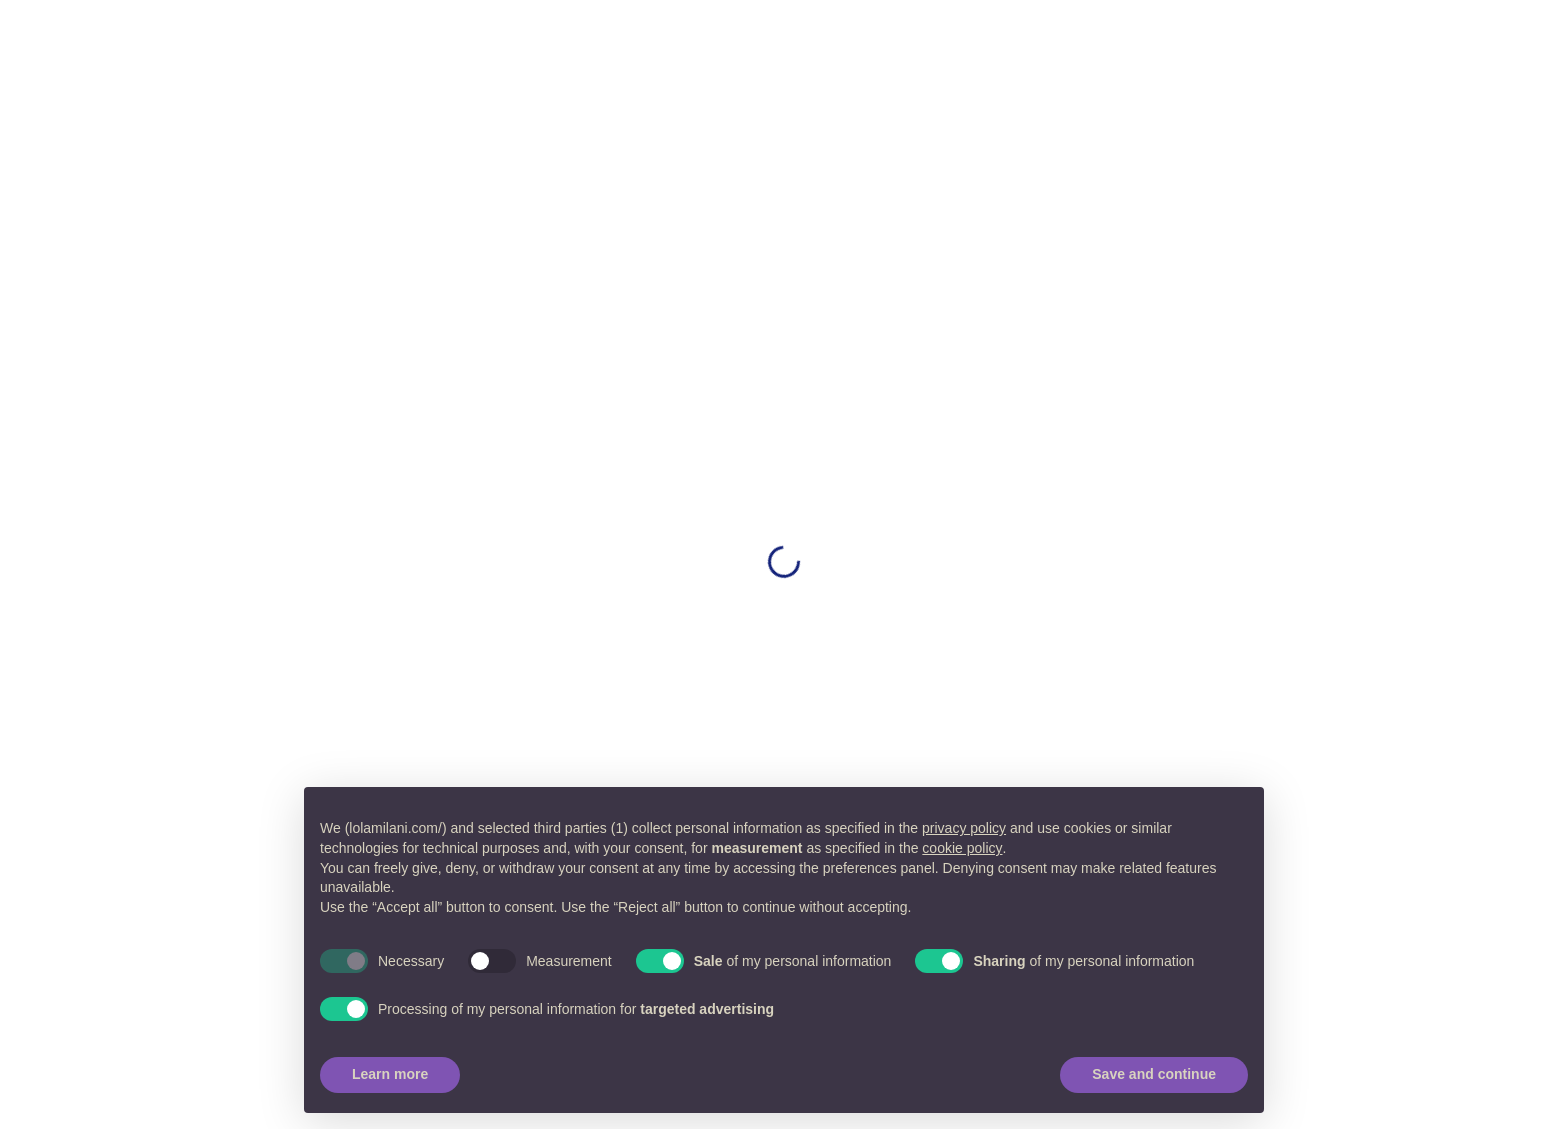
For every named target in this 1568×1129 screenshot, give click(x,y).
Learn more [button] (390, 1074)
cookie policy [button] (962, 848)
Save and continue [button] (1154, 1074)
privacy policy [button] (964, 828)
